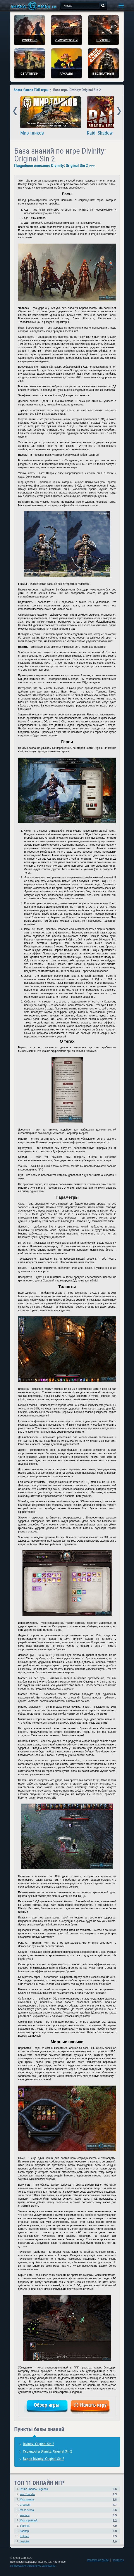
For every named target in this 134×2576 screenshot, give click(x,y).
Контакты (118, 2560)
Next (119, 111)
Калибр (24, 2531)
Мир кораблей (28, 2520)
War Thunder (27, 2494)
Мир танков (32, 133)
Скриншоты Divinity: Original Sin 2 (47, 2451)
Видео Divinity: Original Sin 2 (43, 2459)
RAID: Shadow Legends (34, 2489)
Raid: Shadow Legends (108, 133)
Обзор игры (47, 2405)
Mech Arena (27, 2510)
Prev (15, 111)
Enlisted (24, 2536)
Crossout (25, 2504)
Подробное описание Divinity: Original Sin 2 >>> (54, 165)
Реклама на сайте (98, 2560)
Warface (24, 2515)
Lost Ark (24, 2541)
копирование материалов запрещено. (33, 2565)
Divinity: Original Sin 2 (38, 2444)
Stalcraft (24, 2525)
